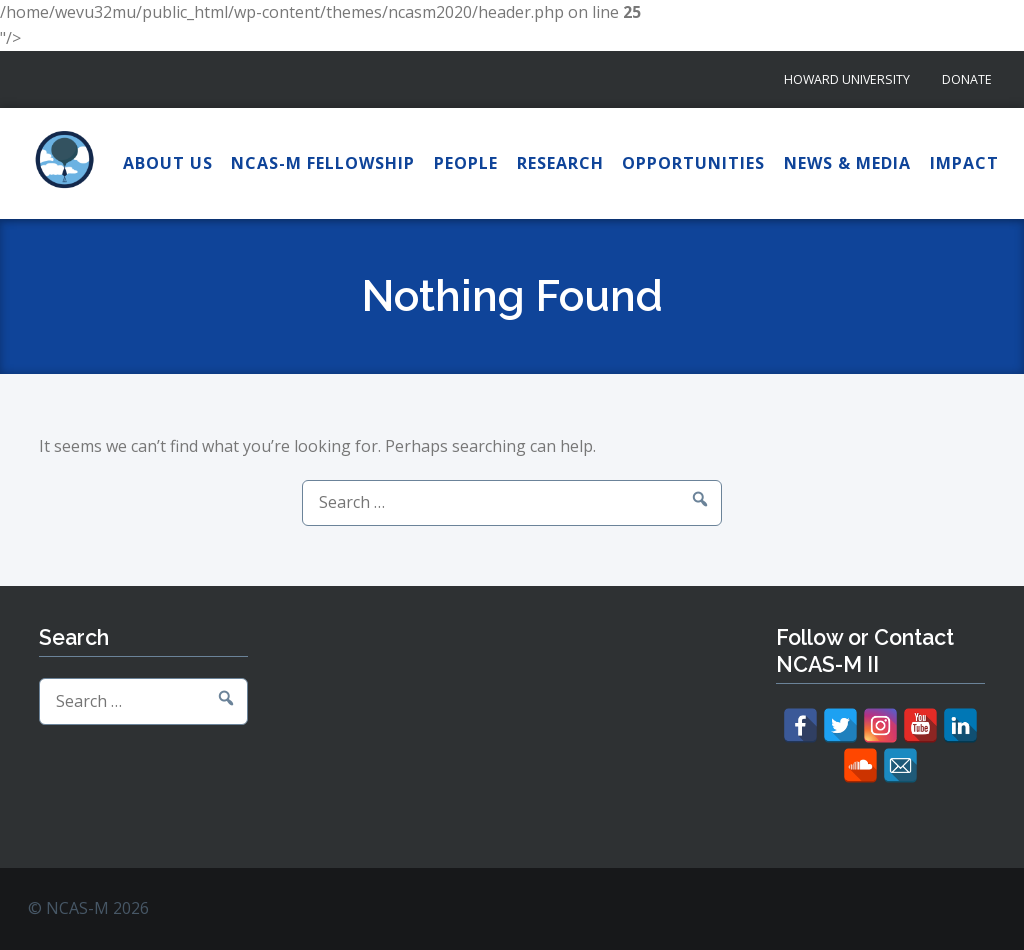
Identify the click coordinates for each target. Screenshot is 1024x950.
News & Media (847, 163)
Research (560, 163)
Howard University (847, 79)
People (466, 163)
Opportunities (693, 163)
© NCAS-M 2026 (88, 908)
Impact (964, 163)
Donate (967, 79)
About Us (168, 163)
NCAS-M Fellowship (323, 163)
